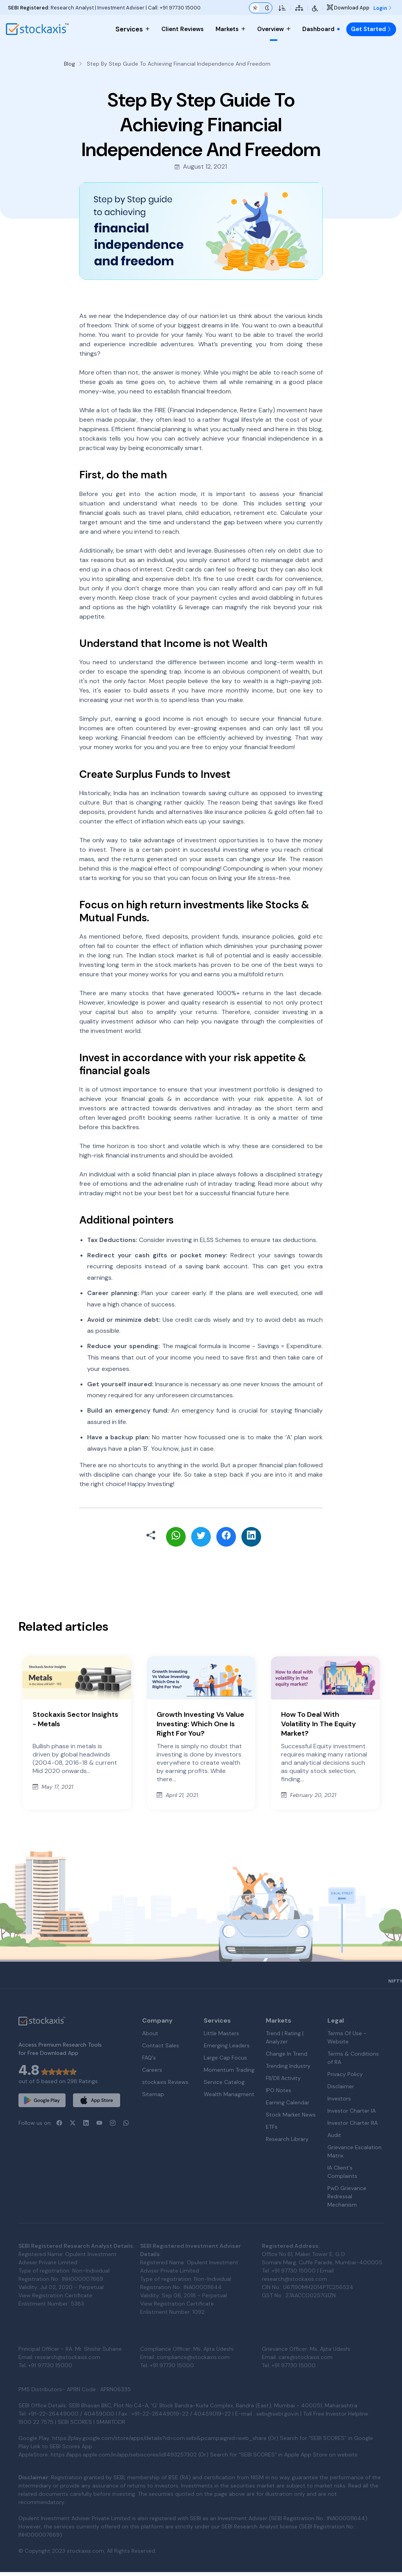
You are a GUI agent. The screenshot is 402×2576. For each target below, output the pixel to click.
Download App (348, 8)
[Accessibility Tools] (315, 8)
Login (382, 8)
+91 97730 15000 (180, 7)
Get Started (371, 29)
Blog (69, 63)
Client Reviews (182, 29)
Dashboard (321, 29)
